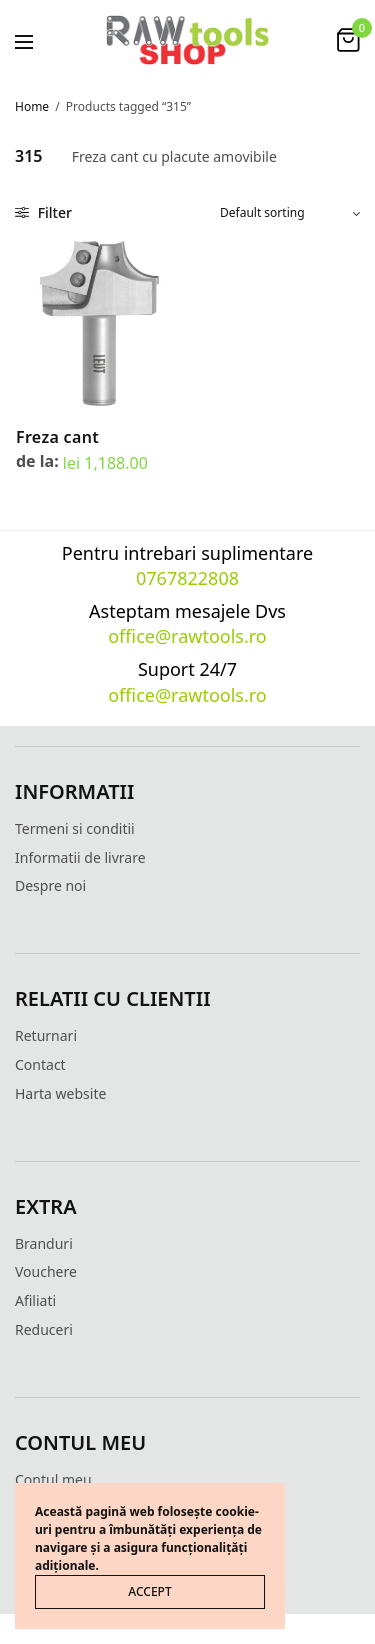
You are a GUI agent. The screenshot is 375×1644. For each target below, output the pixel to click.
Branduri (44, 1243)
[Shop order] (290, 213)
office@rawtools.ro (187, 636)
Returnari (46, 1035)
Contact (40, 1064)
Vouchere (46, 1271)
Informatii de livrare (80, 857)
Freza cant (57, 437)
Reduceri (44, 1329)
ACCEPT (149, 1591)
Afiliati (35, 1300)
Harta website (60, 1093)
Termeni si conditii (75, 828)
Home (32, 106)
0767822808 (187, 578)
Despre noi (50, 885)
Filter (43, 212)
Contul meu (53, 1479)
